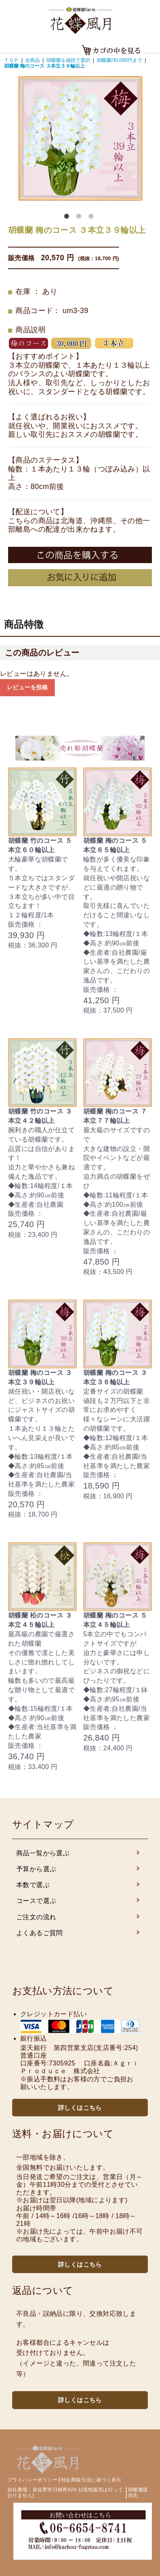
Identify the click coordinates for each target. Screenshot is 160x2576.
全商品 (32, 60)
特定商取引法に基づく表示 (91, 2480)
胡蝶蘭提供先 (138, 2492)
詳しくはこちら (80, 2107)
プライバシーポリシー (32, 2480)
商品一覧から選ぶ (80, 1853)
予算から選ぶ (80, 1869)
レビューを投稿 (27, 687)
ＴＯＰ (11, 60)
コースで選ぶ (80, 1901)
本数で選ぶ (80, 1885)
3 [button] (93, 218)
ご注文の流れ (80, 1917)
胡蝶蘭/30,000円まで (119, 60)
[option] (80, 138)
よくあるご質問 (80, 1933)
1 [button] (68, 218)
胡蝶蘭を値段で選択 (68, 60)
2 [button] (80, 218)
